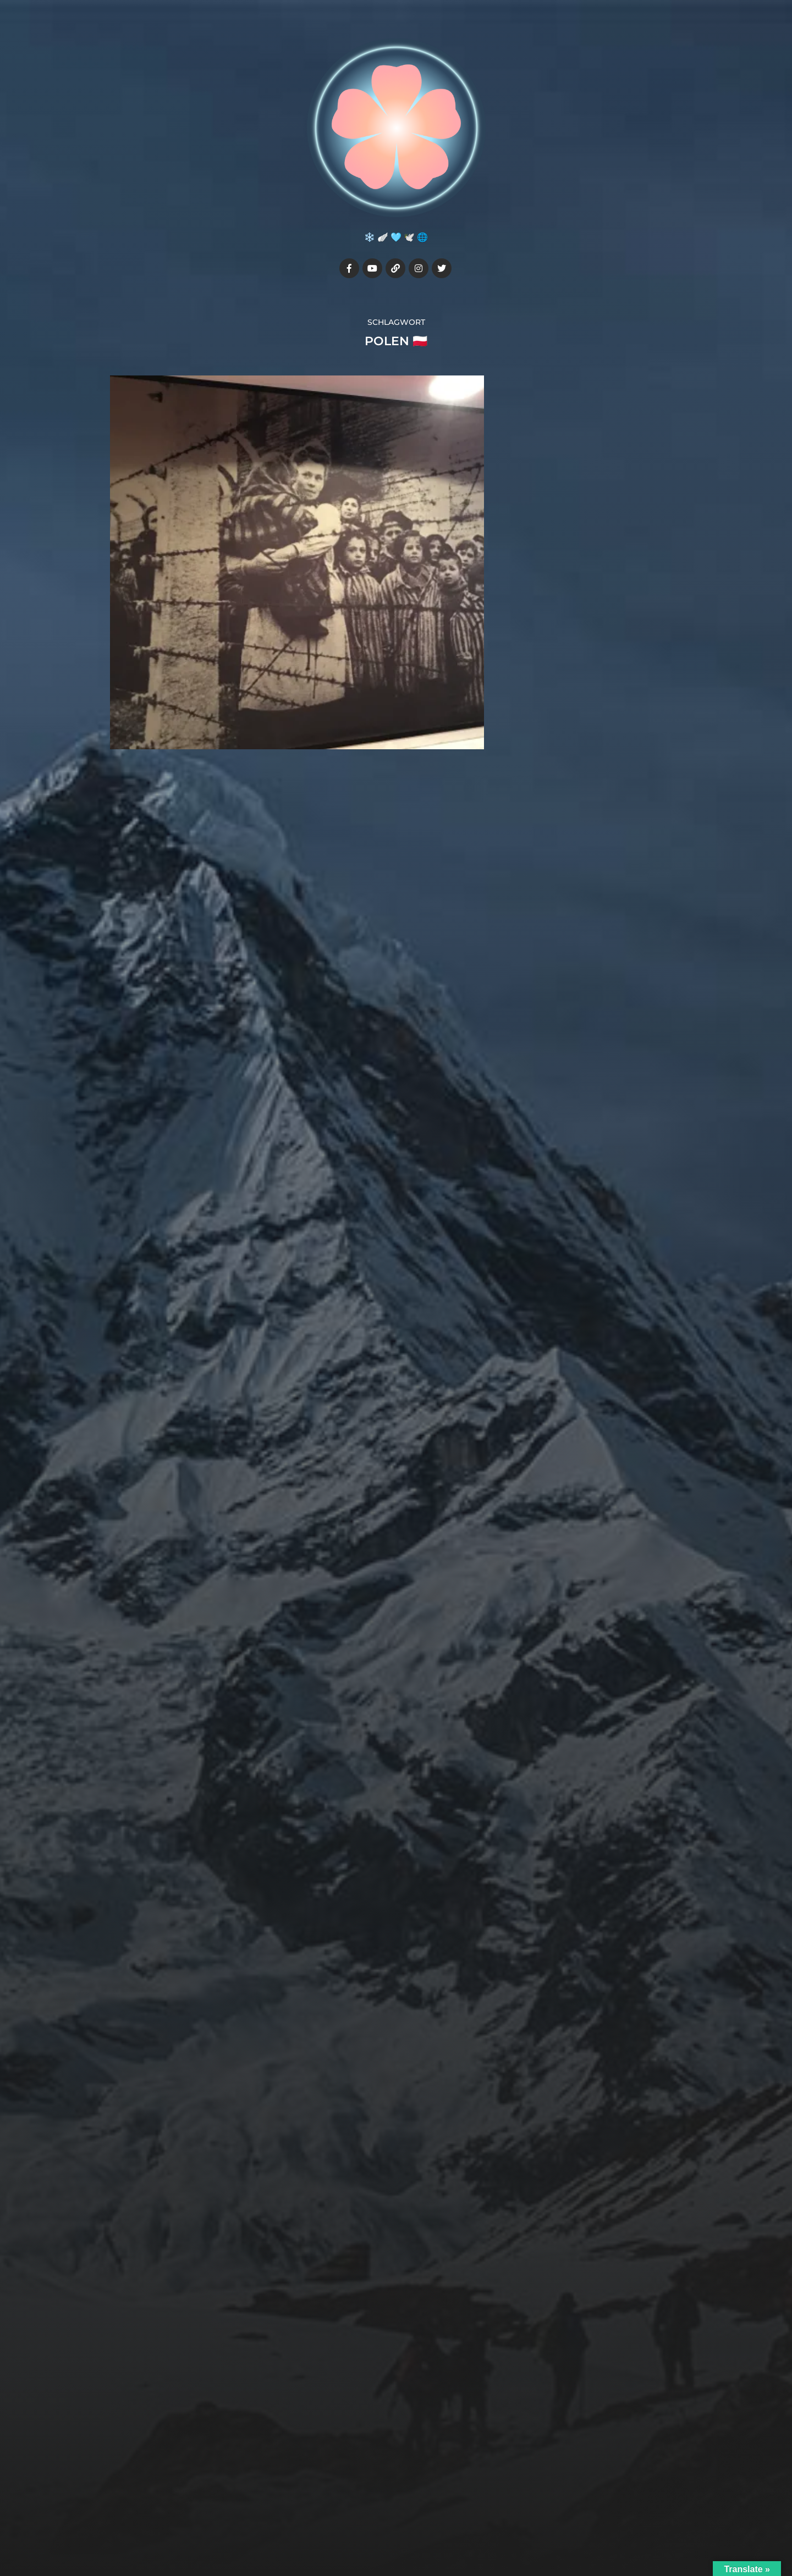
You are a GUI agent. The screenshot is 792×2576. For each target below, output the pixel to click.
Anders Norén (421, 2528)
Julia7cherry (417, 2502)
